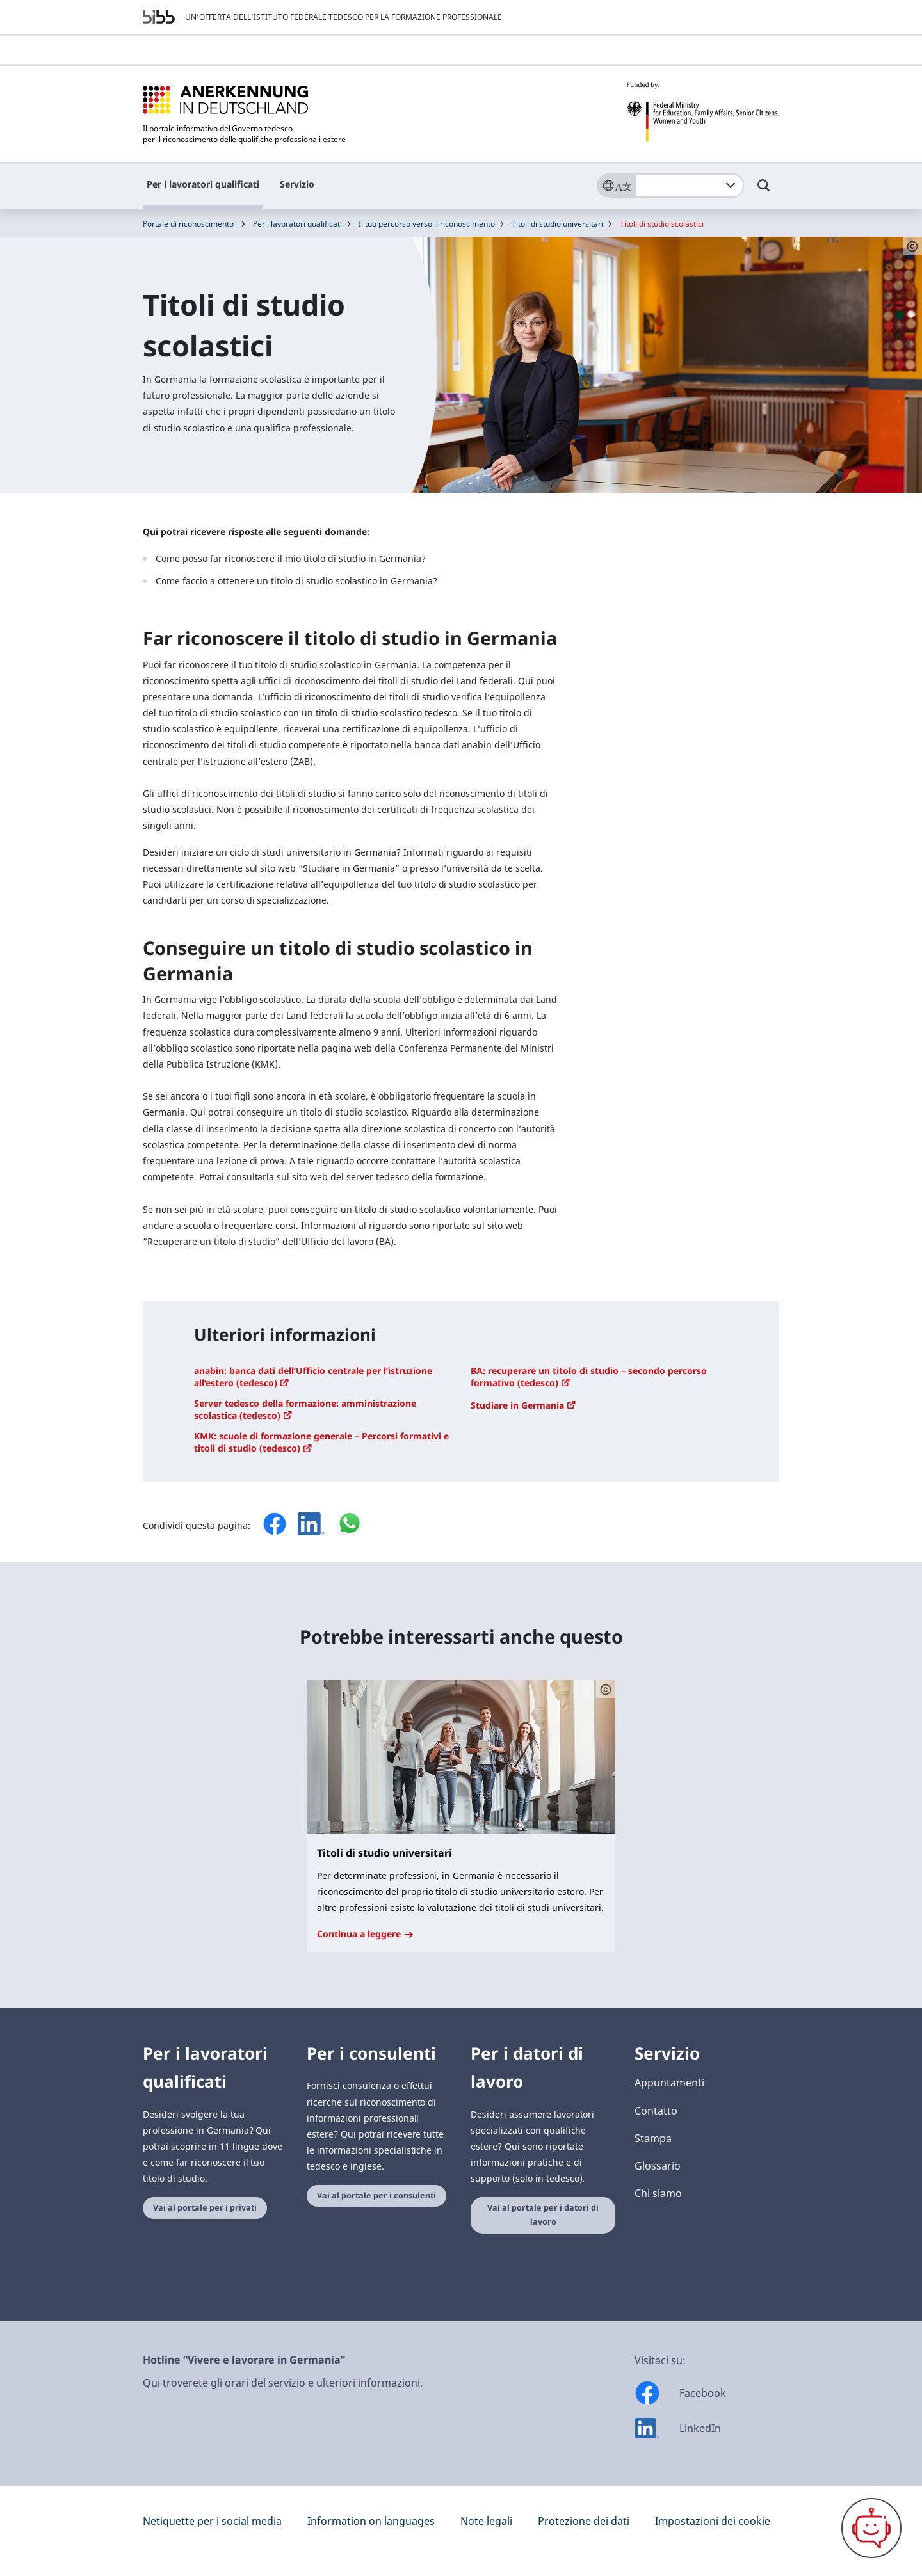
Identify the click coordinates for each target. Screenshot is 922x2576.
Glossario (658, 2166)
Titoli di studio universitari (557, 223)
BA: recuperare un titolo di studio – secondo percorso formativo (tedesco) (589, 1376)
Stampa (653, 2138)
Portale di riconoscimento (188, 223)
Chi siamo (658, 2193)
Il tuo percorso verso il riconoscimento (427, 223)
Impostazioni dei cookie (712, 2521)
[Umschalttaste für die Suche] (763, 191)
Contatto (656, 2111)
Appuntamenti (669, 2083)
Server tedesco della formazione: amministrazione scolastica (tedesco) (305, 1409)
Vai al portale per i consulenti (376, 2195)
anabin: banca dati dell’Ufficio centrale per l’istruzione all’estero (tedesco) (313, 1376)
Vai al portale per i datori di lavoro (543, 2215)
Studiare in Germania (523, 1405)
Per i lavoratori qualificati (203, 184)
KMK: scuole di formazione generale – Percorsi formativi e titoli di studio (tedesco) (321, 1442)
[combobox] (689, 185)
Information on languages (371, 2521)
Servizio (297, 184)
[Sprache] (616, 185)
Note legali (486, 2521)
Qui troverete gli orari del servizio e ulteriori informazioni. (283, 2383)
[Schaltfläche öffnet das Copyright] (605, 1689)
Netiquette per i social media (212, 2521)
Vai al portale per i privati (205, 2207)
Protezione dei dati (583, 2521)
